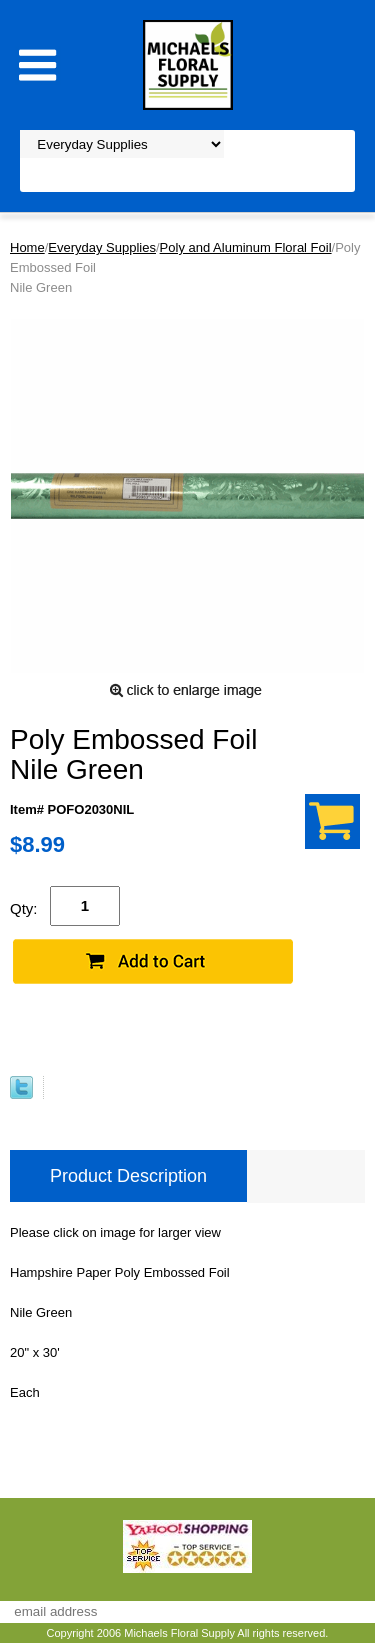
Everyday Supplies (102, 247)
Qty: (24, 908)
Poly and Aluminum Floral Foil (246, 247)
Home (27, 247)
